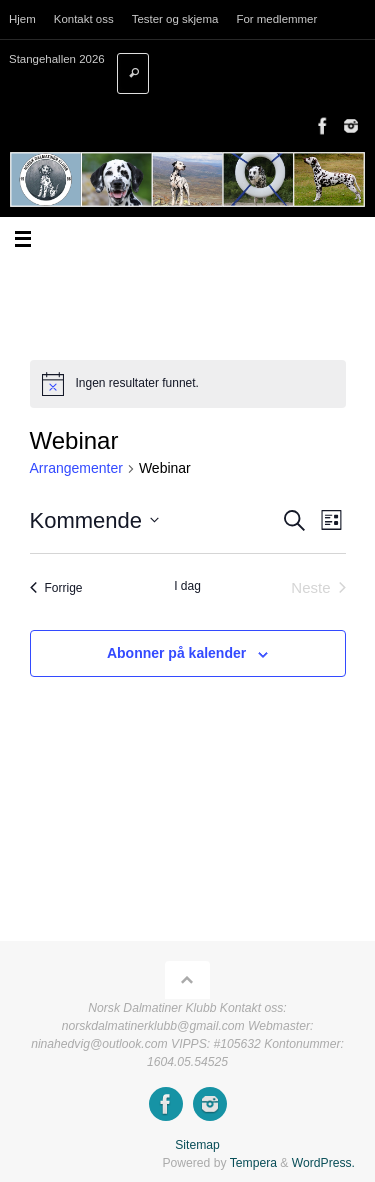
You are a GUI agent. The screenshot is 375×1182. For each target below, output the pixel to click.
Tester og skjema (175, 19)
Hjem (22, 19)
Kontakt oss (84, 19)
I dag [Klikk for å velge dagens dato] (187, 586)
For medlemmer (276, 19)
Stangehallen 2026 (57, 59)
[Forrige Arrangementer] (56, 588)
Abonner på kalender (176, 653)
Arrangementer (76, 468)
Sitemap (197, 1145)
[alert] (188, 384)
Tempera (253, 1163)
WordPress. (323, 1163)
